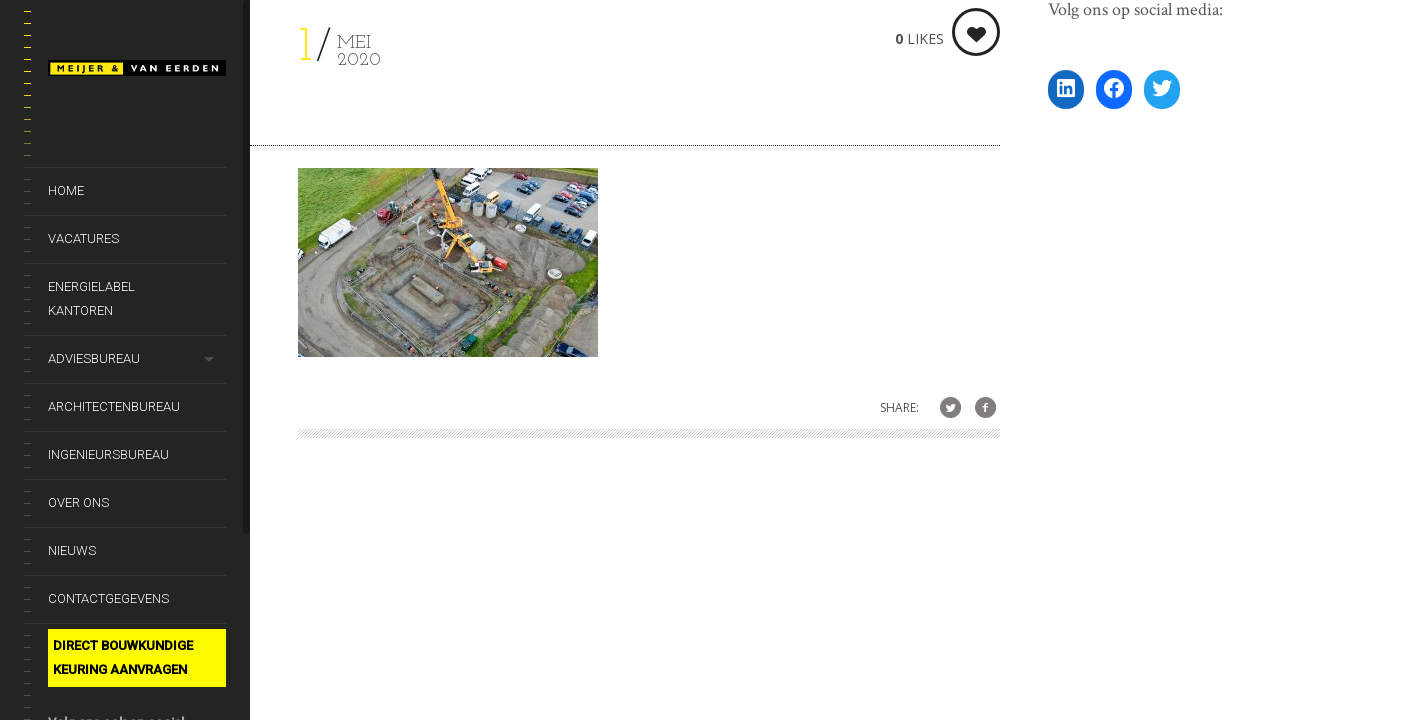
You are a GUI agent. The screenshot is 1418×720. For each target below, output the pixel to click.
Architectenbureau (114, 406)
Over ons (78, 502)
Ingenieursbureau (108, 454)
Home (66, 190)
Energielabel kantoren (91, 298)
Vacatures (83, 238)
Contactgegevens (108, 598)
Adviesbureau (94, 358)
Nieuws (72, 550)
